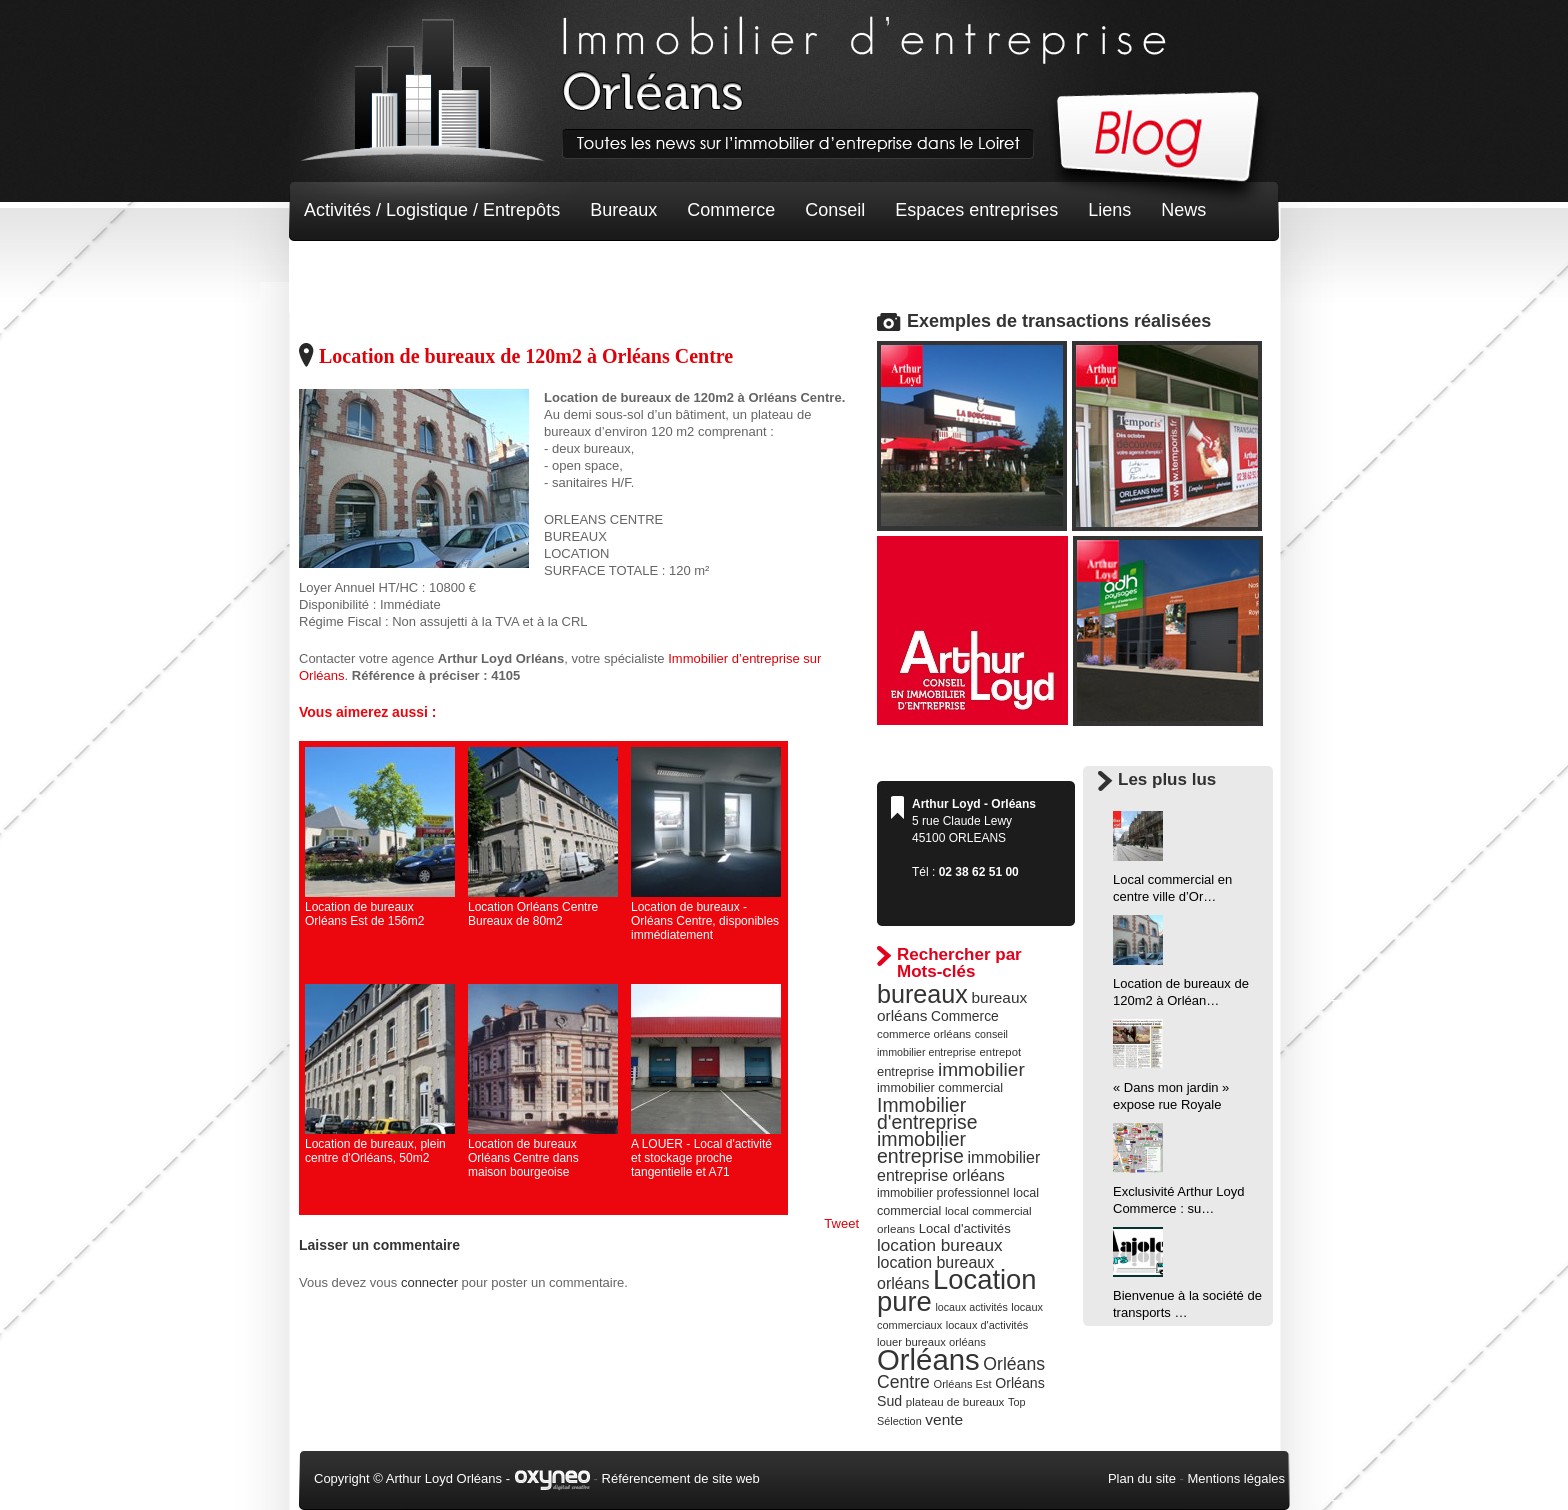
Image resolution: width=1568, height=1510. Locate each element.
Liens (1109, 210)
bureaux (922, 994)
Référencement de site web (681, 1478)
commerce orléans (924, 1034)
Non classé (348, 270)
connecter (429, 1282)
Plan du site (1142, 1478)
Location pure (957, 1290)
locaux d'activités (987, 1325)
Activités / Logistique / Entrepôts (432, 210)
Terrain (450, 270)
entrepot (1001, 1052)
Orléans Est (962, 1384)
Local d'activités (965, 1228)
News (1183, 210)
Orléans (928, 1359)
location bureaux (940, 1245)
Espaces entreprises (976, 210)
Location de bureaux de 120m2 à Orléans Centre (526, 356)
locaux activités (971, 1307)
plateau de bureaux (955, 1402)
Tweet (841, 1223)
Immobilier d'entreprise (927, 1113)
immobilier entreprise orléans (958, 1166)
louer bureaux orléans (931, 1342)
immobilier (981, 1069)
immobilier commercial (940, 1088)
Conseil (835, 210)
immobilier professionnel (943, 1193)
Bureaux (623, 210)
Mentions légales (1236, 1478)
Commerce (731, 210)
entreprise (905, 1071)
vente (944, 1419)
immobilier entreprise (921, 1147)
